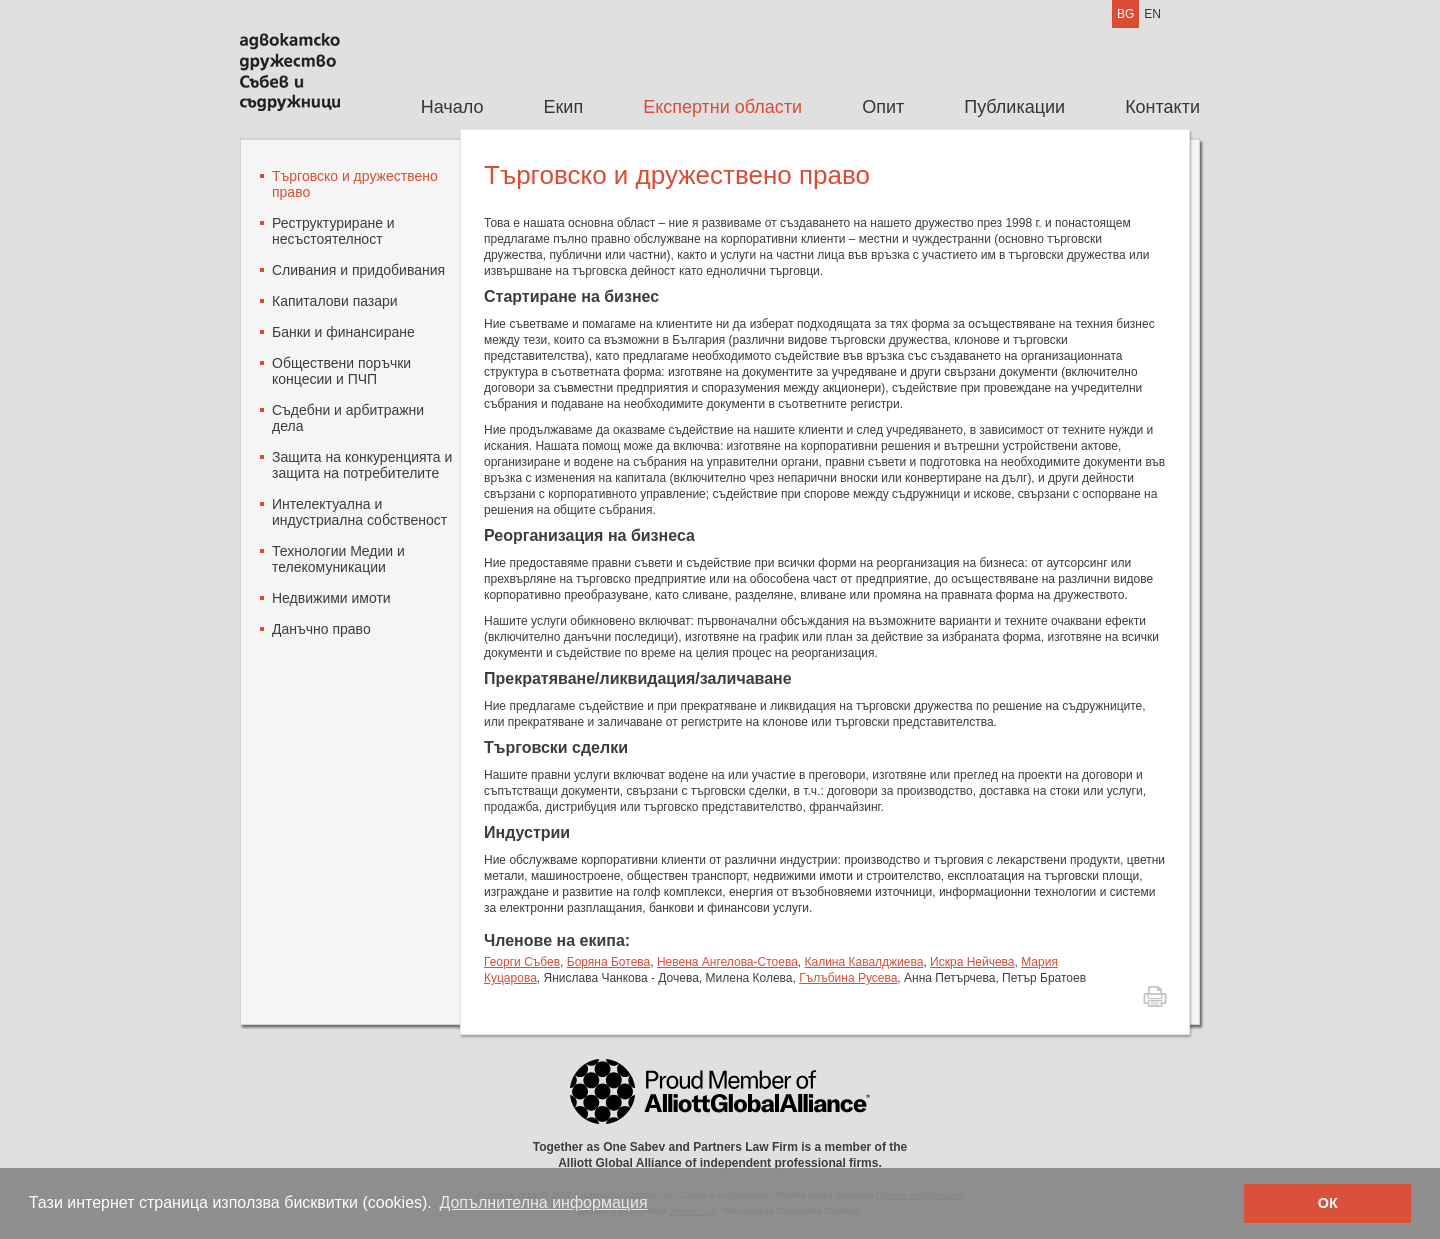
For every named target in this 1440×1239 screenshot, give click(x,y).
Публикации (1014, 107)
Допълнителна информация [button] (543, 1202)
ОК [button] (1328, 1203)
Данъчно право (321, 629)
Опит (883, 107)
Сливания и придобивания (358, 270)
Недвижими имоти (331, 598)
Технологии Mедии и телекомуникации (338, 559)
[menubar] (795, 107)
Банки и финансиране (343, 332)
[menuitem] (452, 107)
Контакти (1162, 107)
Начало (452, 107)
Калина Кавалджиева (864, 962)
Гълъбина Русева (848, 978)
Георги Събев (522, 962)
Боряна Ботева (608, 962)
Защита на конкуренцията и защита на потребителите (362, 465)
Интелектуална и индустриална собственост (359, 512)
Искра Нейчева (972, 962)
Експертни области (722, 107)
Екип (563, 107)
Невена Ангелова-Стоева (727, 962)
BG (1125, 14)
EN (1152, 14)
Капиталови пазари (335, 301)
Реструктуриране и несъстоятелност (333, 231)
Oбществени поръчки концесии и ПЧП (341, 371)
